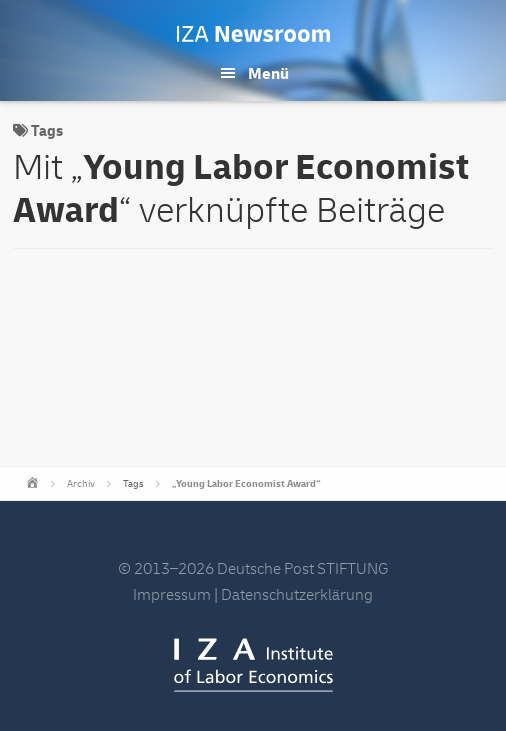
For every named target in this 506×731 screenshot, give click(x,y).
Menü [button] (268, 74)
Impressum (172, 595)
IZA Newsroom (253, 34)
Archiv (81, 484)
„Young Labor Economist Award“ (246, 484)
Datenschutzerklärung (297, 595)
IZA (253, 665)
